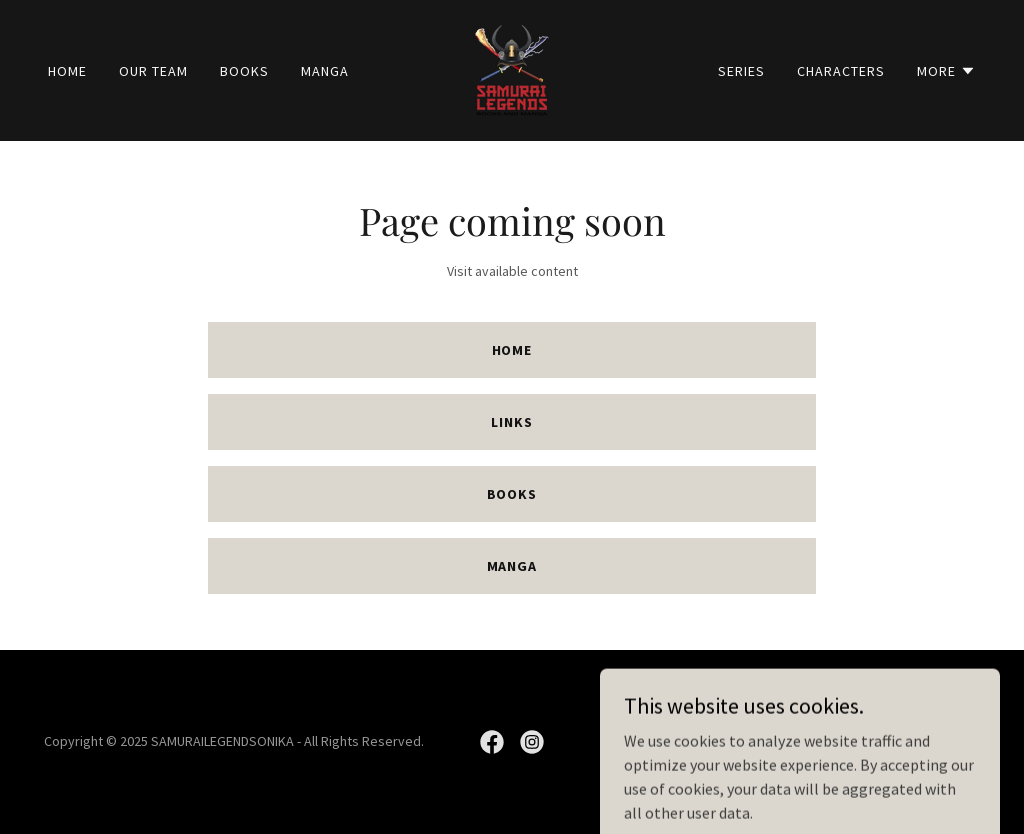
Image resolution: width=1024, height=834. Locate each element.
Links (512, 422)
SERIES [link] (741, 71)
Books (512, 494)
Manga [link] (325, 71)
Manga (512, 566)
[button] (946, 71)
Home (512, 350)
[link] (512, 68)
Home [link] (67, 71)
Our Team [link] (153, 71)
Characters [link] (841, 71)
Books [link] (244, 71)
